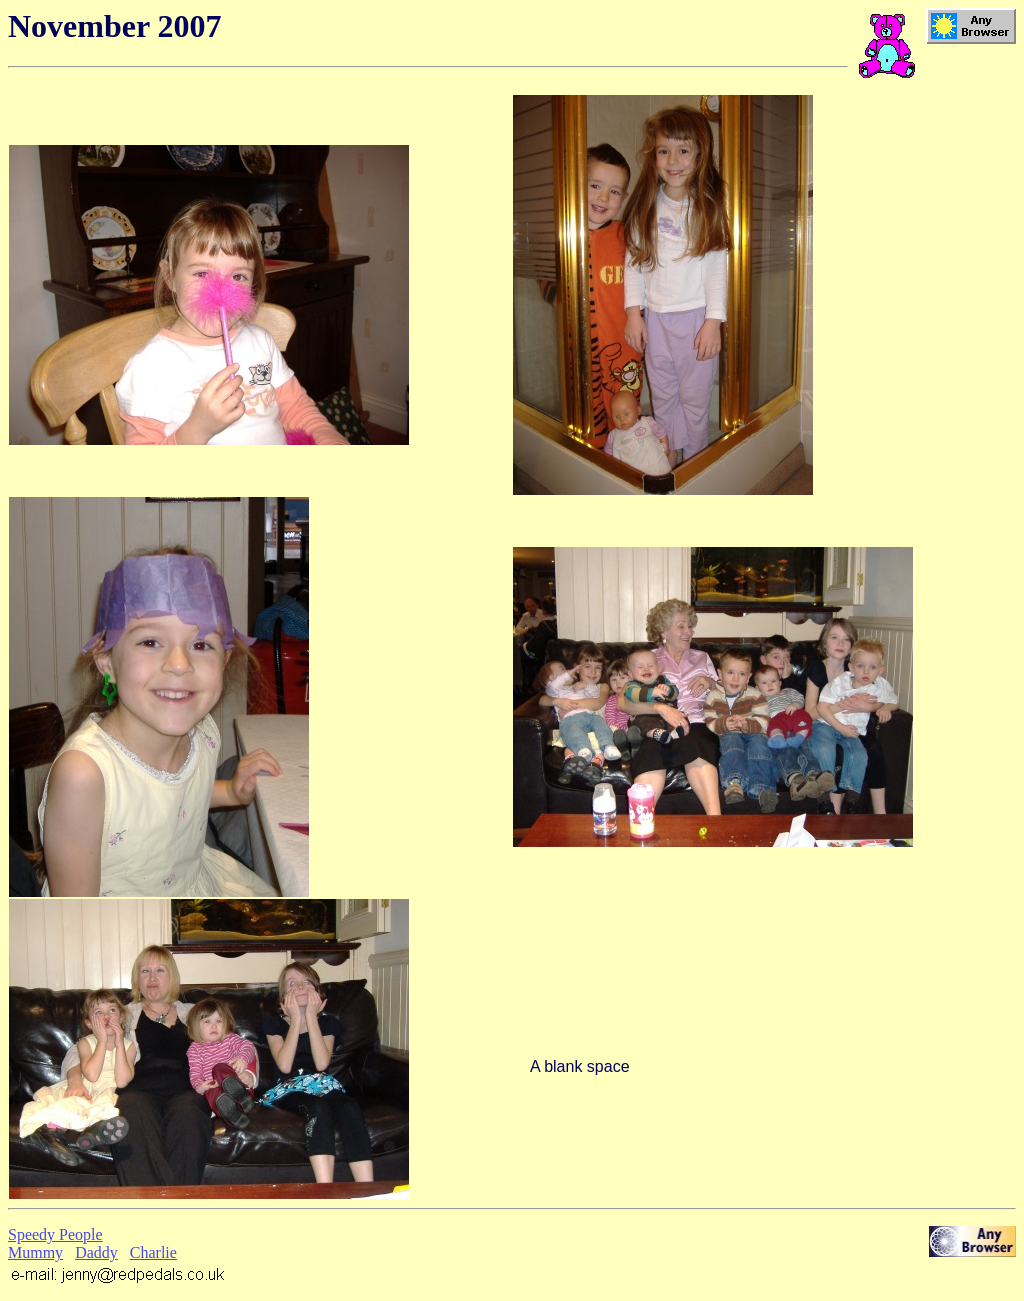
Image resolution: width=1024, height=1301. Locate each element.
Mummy (35, 1252)
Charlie (153, 1252)
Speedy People (55, 1234)
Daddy (96, 1252)
